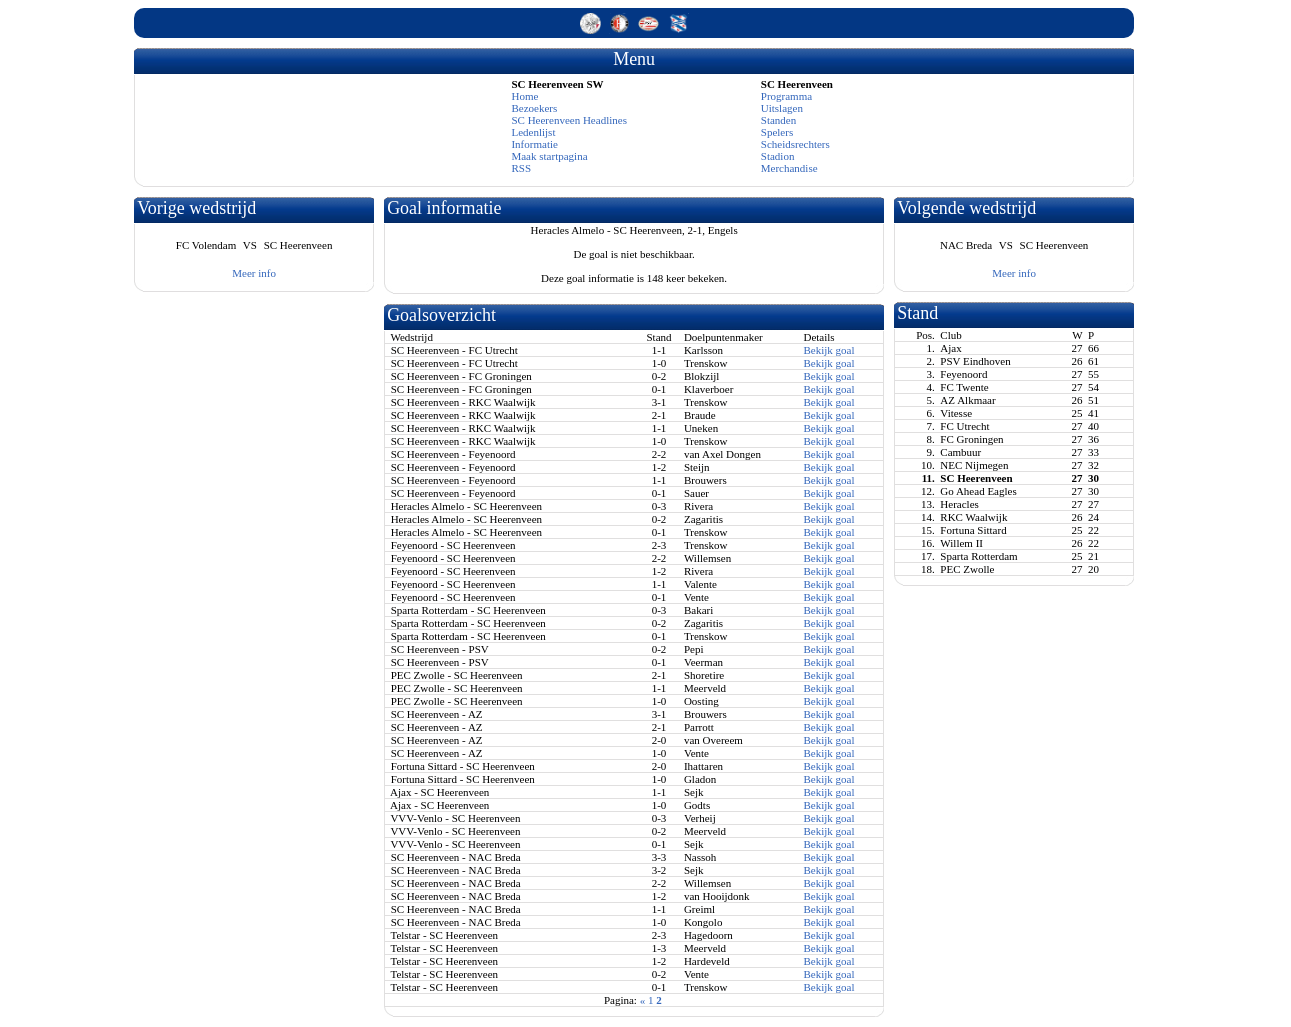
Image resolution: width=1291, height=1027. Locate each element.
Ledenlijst (533, 132)
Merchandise (789, 168)
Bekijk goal (828, 350)
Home (524, 96)
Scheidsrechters (795, 144)
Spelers (777, 132)
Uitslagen (782, 108)
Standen (778, 120)
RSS (521, 168)
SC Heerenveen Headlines (568, 120)
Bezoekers (534, 108)
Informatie (534, 144)
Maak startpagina (549, 156)
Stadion (778, 156)
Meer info (254, 273)
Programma (786, 96)
